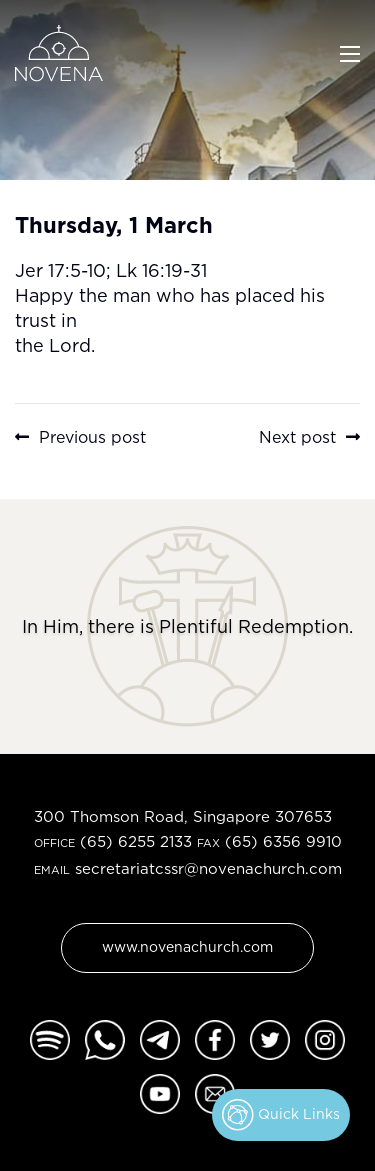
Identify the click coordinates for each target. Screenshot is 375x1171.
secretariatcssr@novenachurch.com (208, 868)
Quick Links (281, 1115)
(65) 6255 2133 (136, 841)
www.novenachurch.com (187, 946)
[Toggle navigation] (350, 52)
